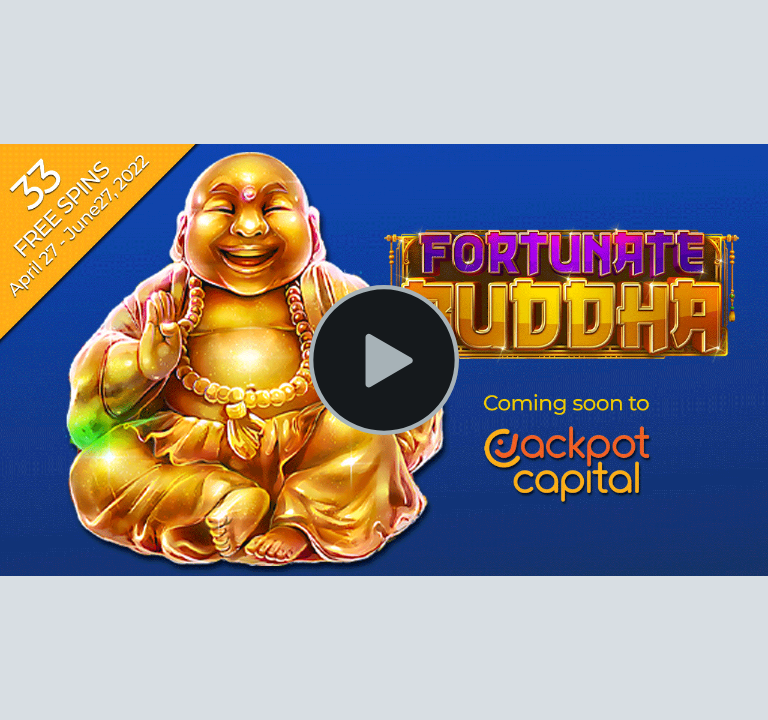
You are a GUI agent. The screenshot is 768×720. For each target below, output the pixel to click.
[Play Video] (384, 360)
